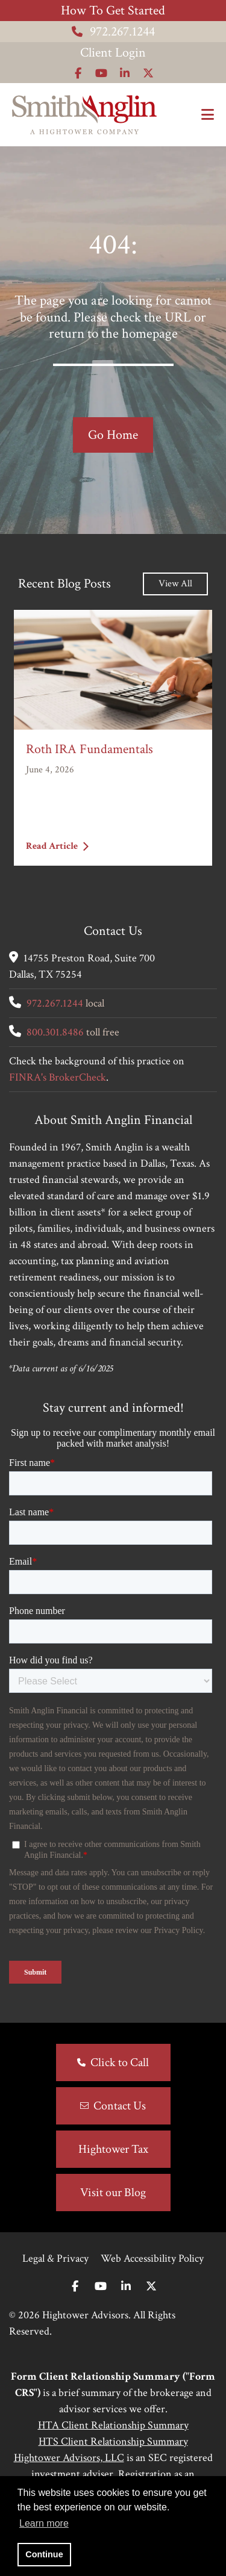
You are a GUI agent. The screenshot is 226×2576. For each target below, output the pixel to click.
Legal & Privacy (55, 2258)
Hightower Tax (113, 2149)
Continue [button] (44, 2554)
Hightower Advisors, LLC (69, 2458)
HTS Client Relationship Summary (113, 2441)
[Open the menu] (207, 115)
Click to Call (119, 2062)
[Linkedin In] (126, 2287)
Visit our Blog (113, 2192)
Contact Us (119, 2106)
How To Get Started (113, 10)
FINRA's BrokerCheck (57, 1077)
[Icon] (78, 73)
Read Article (57, 846)
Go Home (113, 435)
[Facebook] (75, 2287)
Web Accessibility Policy (152, 2258)
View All (175, 583)
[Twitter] (151, 2287)
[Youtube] (101, 2287)
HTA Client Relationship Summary (113, 2425)
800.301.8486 (55, 1032)
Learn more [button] (44, 2523)
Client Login (113, 52)
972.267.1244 (113, 31)
